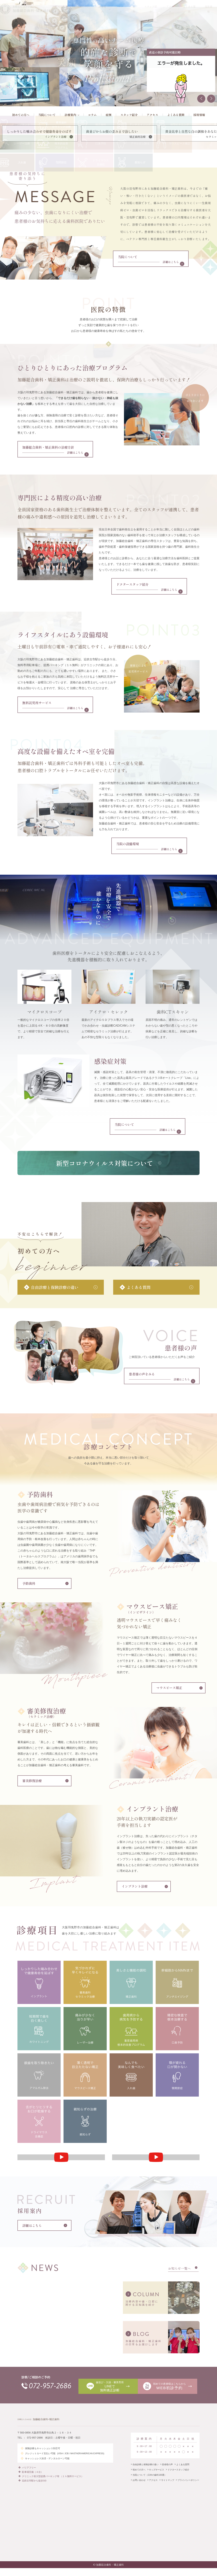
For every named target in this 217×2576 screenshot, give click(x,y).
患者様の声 (167, 2469)
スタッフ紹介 (129, 115)
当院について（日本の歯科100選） (149, 2479)
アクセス (152, 115)
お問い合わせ (139, 2484)
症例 (108, 115)
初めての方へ (20, 115)
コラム (92, 115)
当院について (47, 115)
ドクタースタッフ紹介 (178, 2474)
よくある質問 (175, 115)
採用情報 (199, 115)
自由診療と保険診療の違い (146, 2469)
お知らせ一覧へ (179, 2268)
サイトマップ (167, 2484)
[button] (201, 99)
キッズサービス (156, 2474)
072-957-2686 (57, 2386)
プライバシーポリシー (188, 2484)
